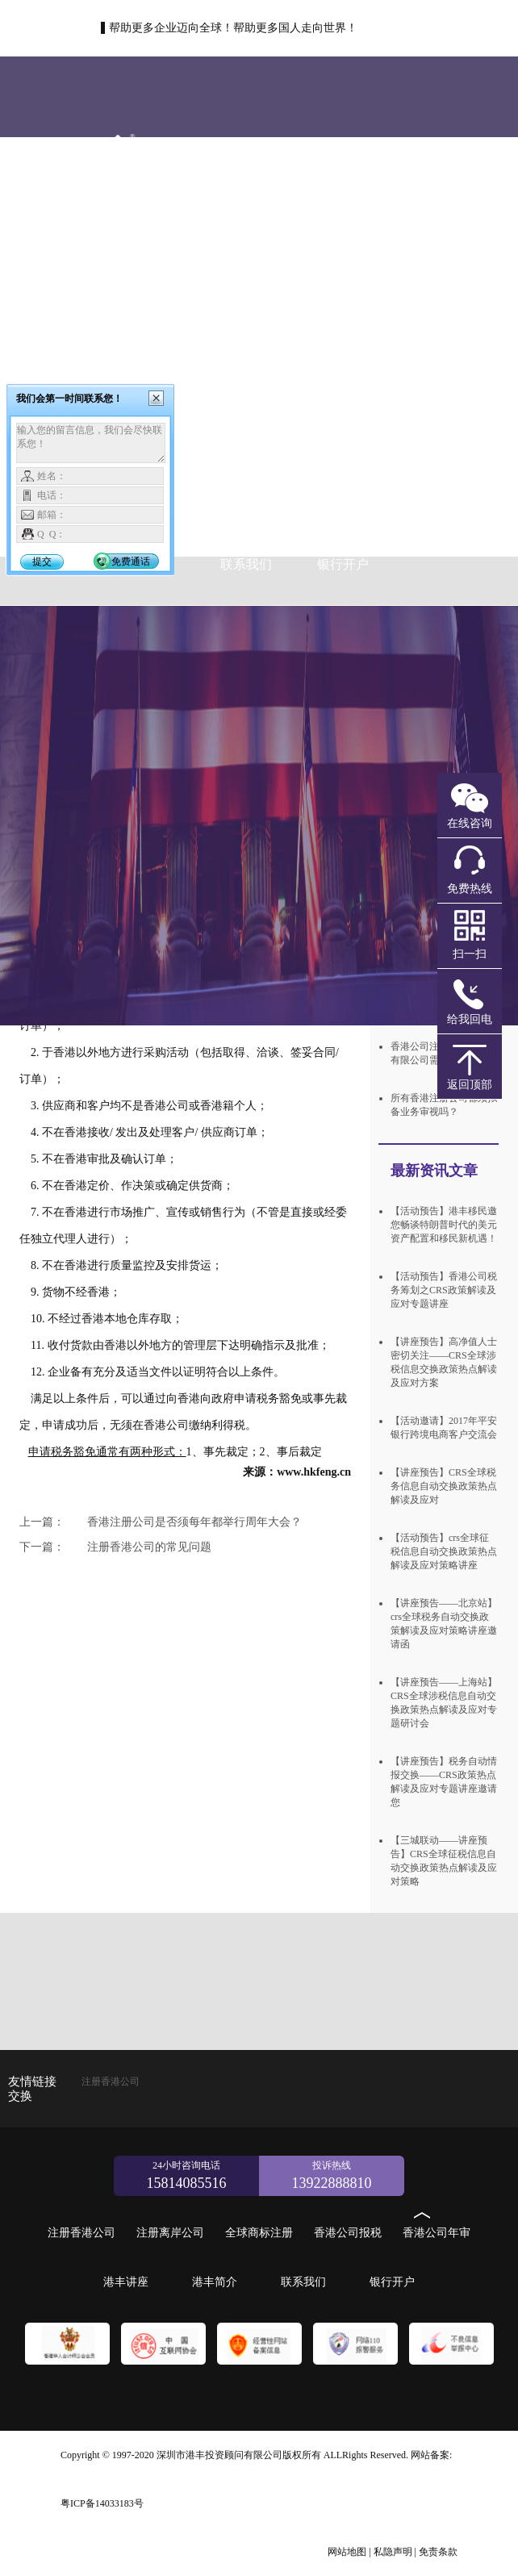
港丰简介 (214, 2282)
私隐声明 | (395, 2551)
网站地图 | (349, 2551)
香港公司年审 (246, 484)
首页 (149, 233)
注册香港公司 (248, 233)
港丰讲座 (343, 484)
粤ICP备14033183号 (102, 2503)
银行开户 (343, 564)
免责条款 (438, 2551)
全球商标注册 (329, 403)
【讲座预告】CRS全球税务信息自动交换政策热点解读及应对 (444, 1486)
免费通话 (130, 561)
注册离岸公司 (149, 313)
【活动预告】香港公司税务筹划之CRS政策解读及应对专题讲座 (444, 1290)
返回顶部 (469, 1085)
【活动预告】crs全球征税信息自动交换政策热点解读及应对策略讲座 (444, 1551)
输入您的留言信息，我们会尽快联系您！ (91, 443)
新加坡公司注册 (232, 375)
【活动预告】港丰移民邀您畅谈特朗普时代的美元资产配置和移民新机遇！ (444, 1224)
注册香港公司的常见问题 (115, 1547)
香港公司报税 (348, 2233)
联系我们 (246, 564)
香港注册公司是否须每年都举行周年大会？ (160, 1522)
